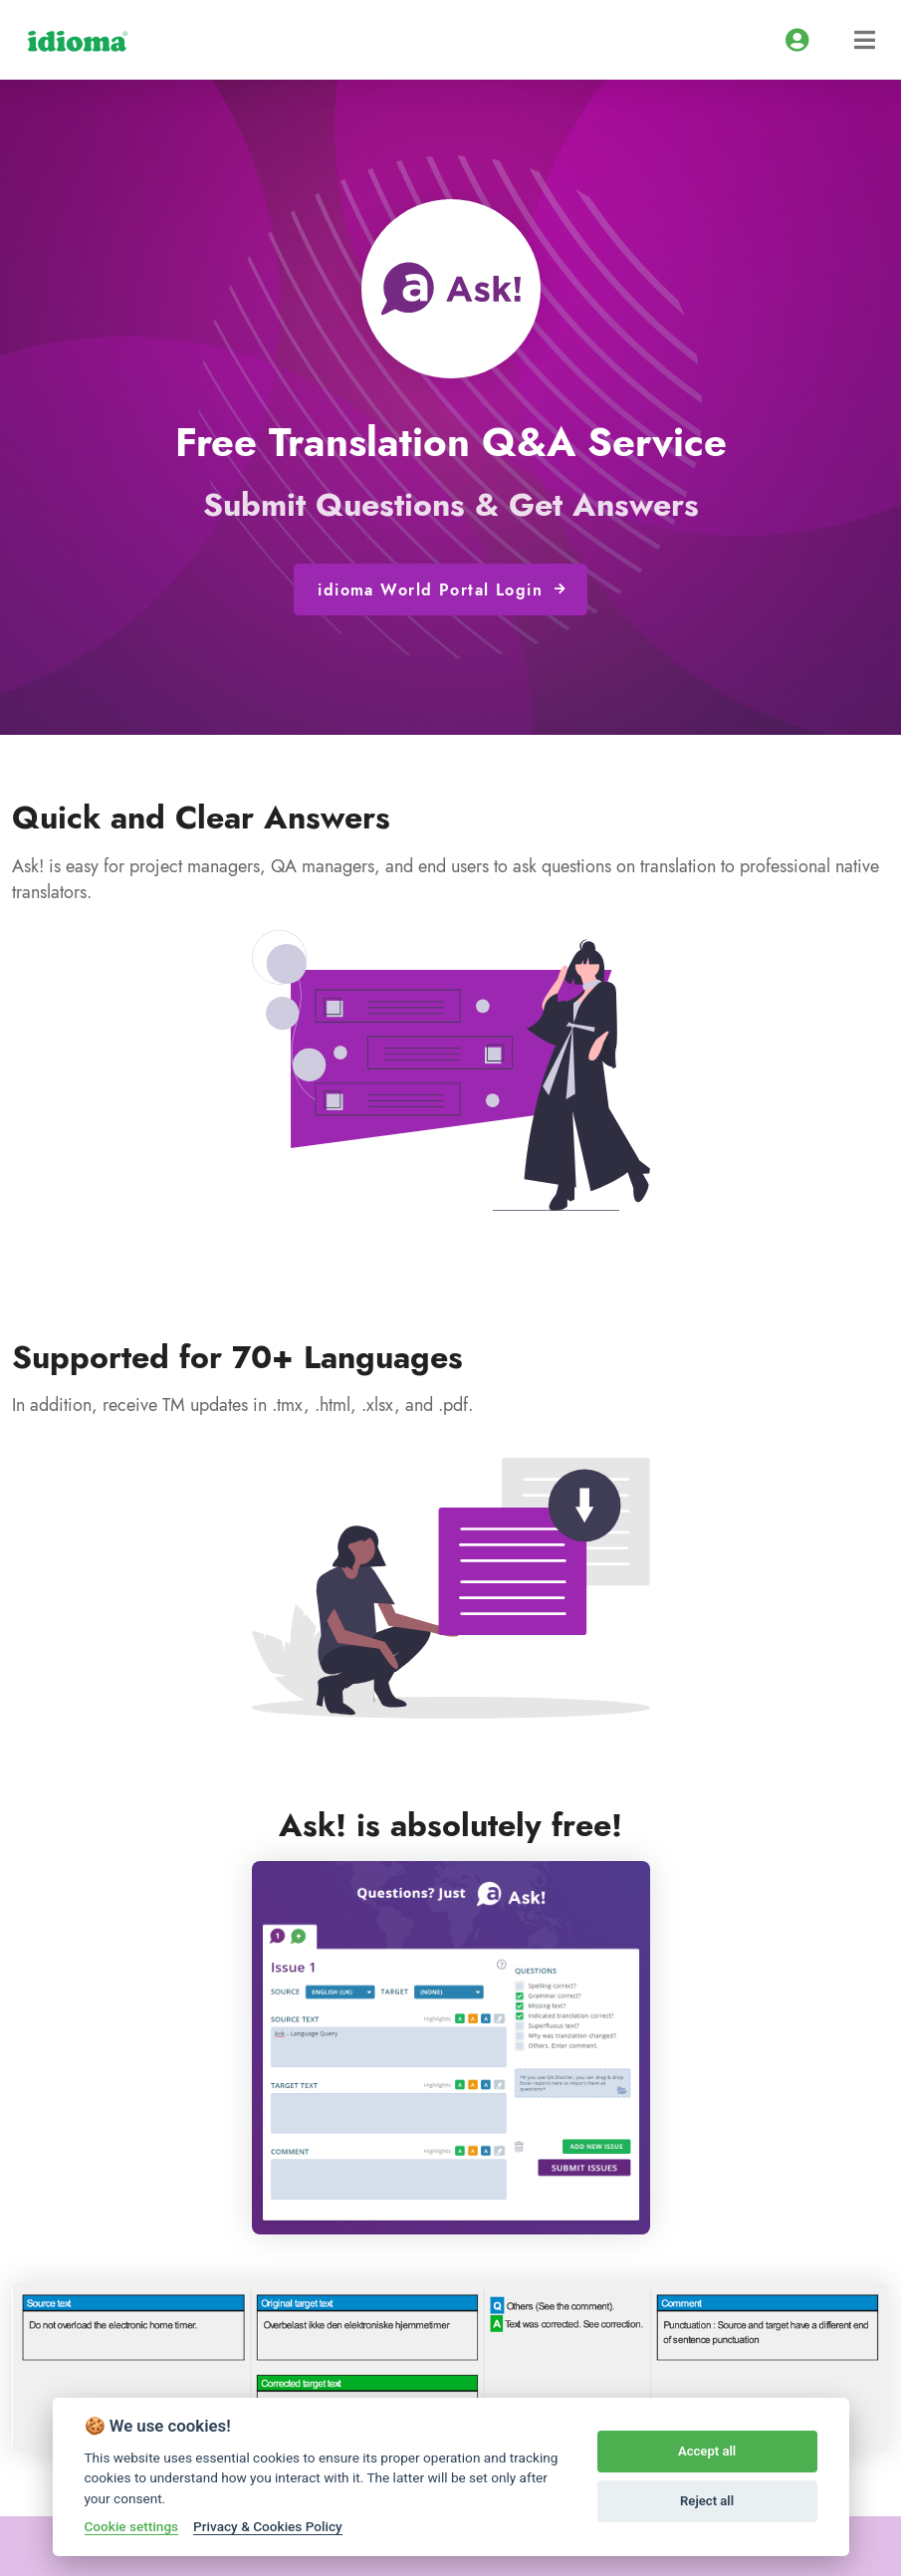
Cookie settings (132, 2526)
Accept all (707, 2451)
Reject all (707, 2500)
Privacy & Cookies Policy (267, 2526)
